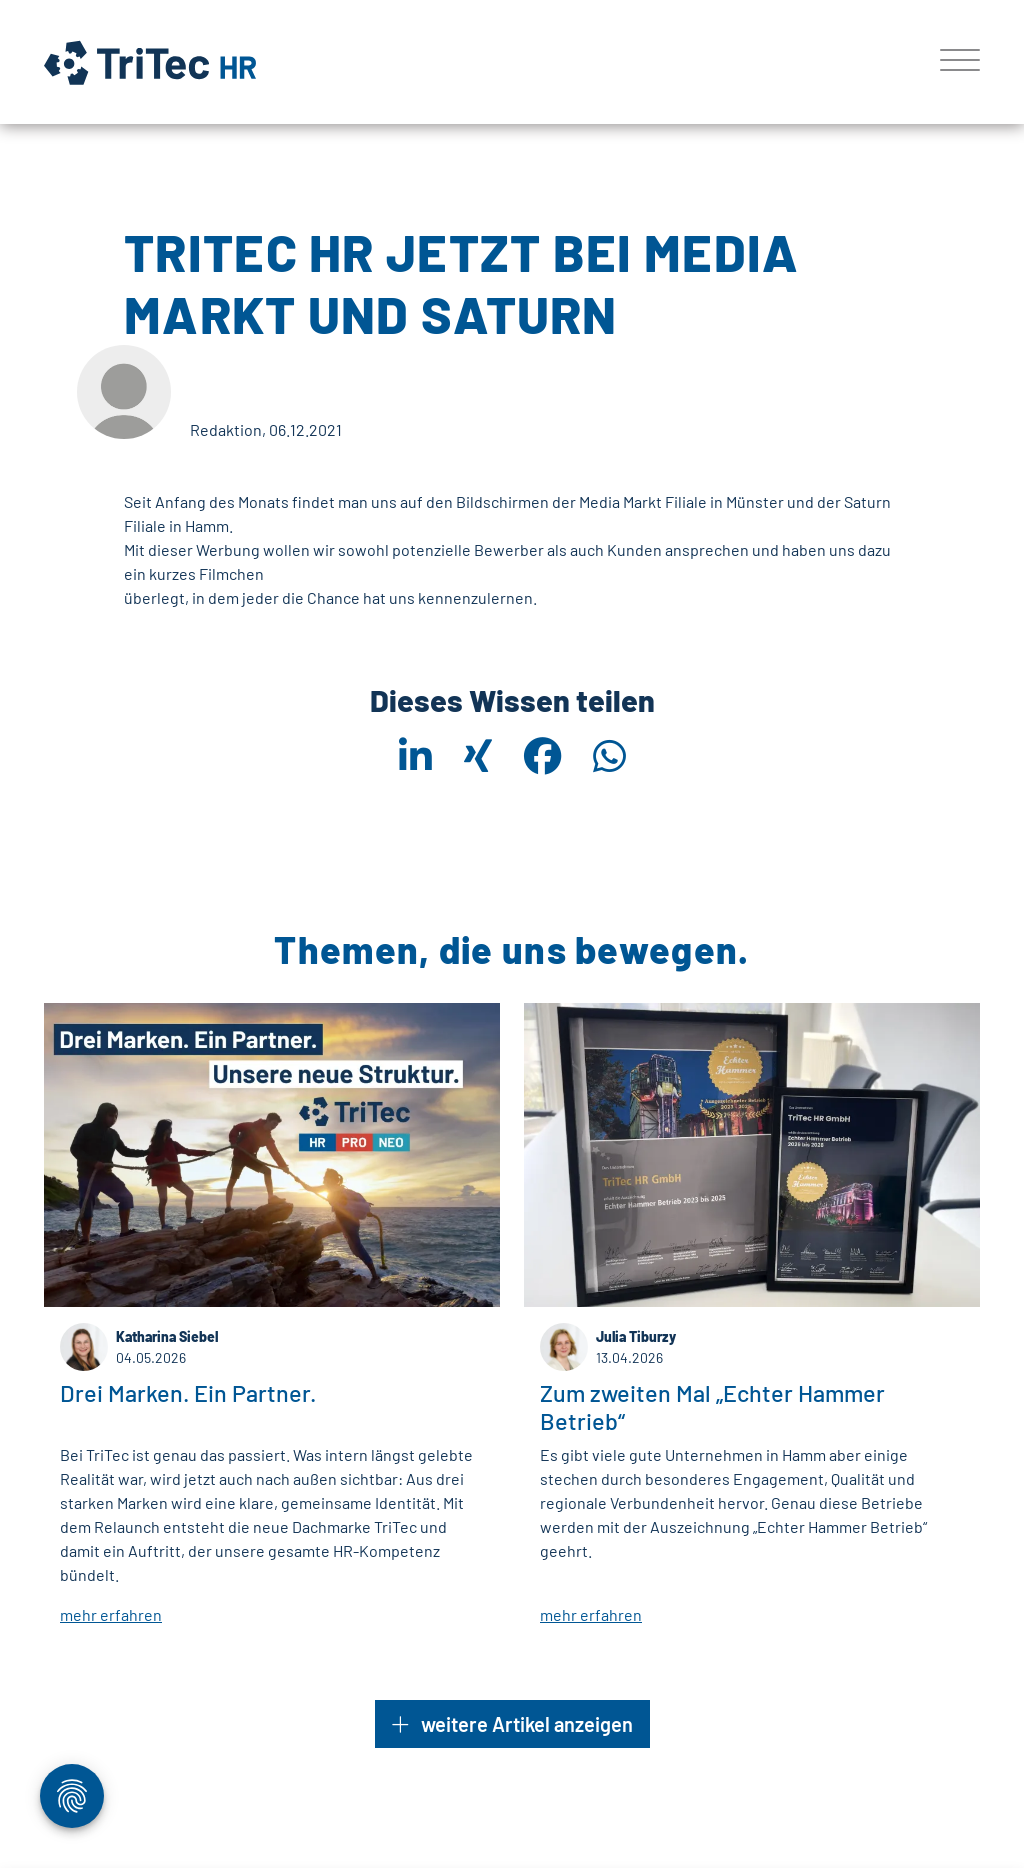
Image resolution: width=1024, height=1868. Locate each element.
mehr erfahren (111, 1615)
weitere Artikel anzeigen (512, 1724)
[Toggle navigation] (952, 62)
